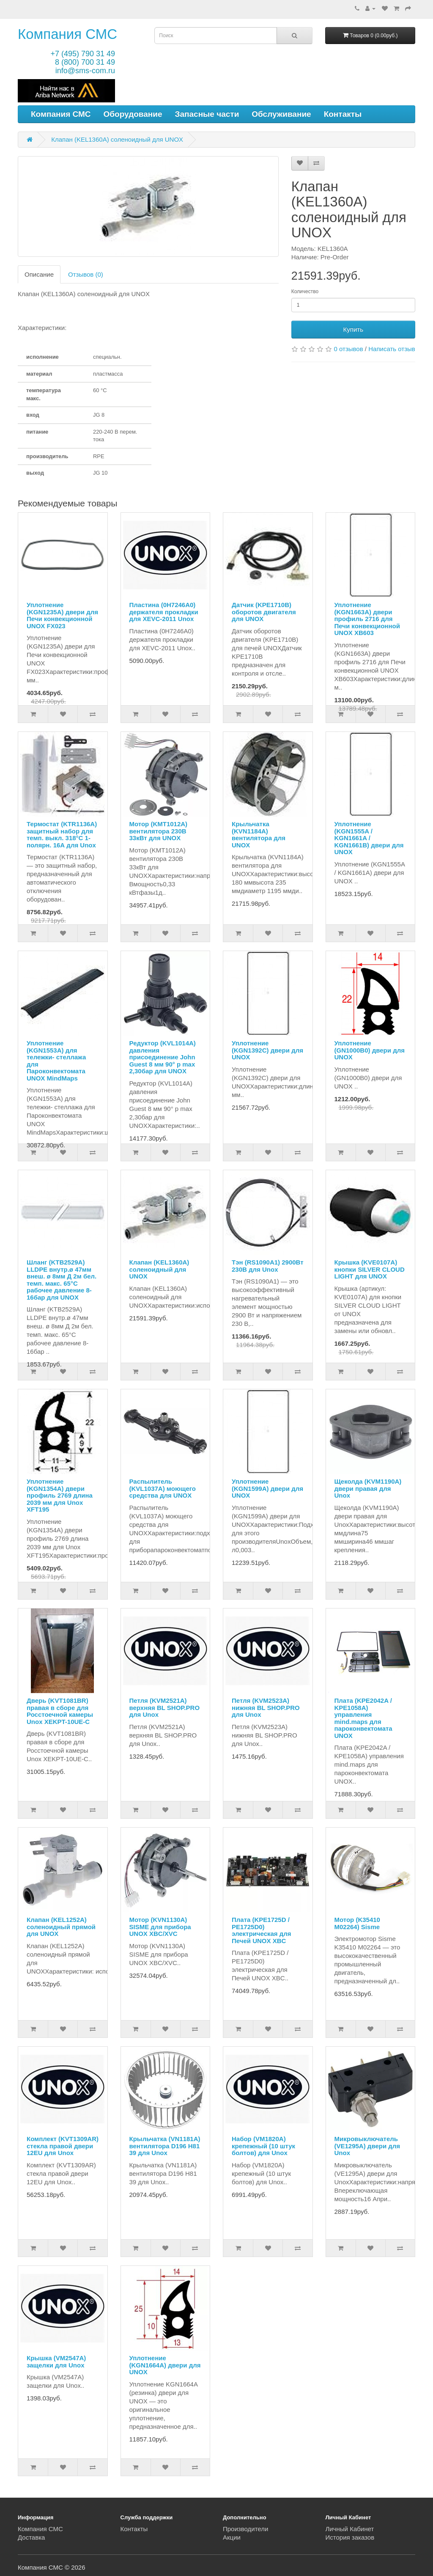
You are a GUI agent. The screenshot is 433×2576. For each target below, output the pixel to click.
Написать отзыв (391, 348)
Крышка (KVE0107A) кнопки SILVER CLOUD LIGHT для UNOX (369, 1269)
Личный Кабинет (350, 2528)
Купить (353, 329)
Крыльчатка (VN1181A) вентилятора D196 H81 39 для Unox (164, 2145)
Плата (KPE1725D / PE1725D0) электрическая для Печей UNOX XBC (261, 1930)
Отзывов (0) (85, 274)
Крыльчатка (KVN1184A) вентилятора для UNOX (258, 834)
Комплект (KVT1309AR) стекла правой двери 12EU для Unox (63, 2145)
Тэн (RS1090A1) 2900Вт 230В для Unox (268, 1266)
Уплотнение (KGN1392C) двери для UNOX (267, 1050)
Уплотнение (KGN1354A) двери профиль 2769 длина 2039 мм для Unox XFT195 (60, 1495)
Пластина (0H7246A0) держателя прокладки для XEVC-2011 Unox (163, 611)
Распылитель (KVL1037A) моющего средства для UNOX (162, 1488)
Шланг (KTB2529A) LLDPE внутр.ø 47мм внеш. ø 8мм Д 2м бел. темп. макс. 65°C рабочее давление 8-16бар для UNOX (61, 1280)
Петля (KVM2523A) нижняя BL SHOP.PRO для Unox (266, 1707)
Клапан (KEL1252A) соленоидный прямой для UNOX (61, 1926)
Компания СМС (67, 34)
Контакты (343, 114)
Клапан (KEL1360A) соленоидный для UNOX (117, 139)
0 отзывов (348, 348)
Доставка (31, 2537)
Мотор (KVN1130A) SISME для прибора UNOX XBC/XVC (160, 1926)
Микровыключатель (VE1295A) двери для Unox (367, 2145)
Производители (245, 2528)
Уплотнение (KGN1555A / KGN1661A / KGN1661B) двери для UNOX (369, 837)
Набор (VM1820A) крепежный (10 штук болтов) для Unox (263, 2145)
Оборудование (133, 114)
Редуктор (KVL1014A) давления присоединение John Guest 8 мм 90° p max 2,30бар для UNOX (162, 1057)
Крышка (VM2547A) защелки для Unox (56, 2361)
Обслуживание (281, 114)
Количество (304, 291)
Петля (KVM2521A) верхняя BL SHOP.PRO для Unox (164, 1707)
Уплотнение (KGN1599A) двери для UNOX (267, 1488)
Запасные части (207, 114)
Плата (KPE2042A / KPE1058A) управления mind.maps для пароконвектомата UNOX (363, 1718)
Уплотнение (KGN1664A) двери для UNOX (165, 2364)
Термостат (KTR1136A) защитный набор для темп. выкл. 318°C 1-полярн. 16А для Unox (62, 834)
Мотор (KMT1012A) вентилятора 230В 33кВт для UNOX (158, 830)
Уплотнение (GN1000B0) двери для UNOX (369, 1050)
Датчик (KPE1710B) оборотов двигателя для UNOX (264, 611)
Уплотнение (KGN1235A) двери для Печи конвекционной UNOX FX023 (62, 615)
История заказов (350, 2537)
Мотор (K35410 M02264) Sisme (357, 1923)
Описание (39, 274)
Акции (232, 2537)
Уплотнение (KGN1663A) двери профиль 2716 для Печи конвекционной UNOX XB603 (367, 618)
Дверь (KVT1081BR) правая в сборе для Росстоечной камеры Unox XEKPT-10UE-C (60, 1711)
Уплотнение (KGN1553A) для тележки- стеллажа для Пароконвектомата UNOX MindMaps (56, 1060)
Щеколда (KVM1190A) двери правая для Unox (368, 1488)
